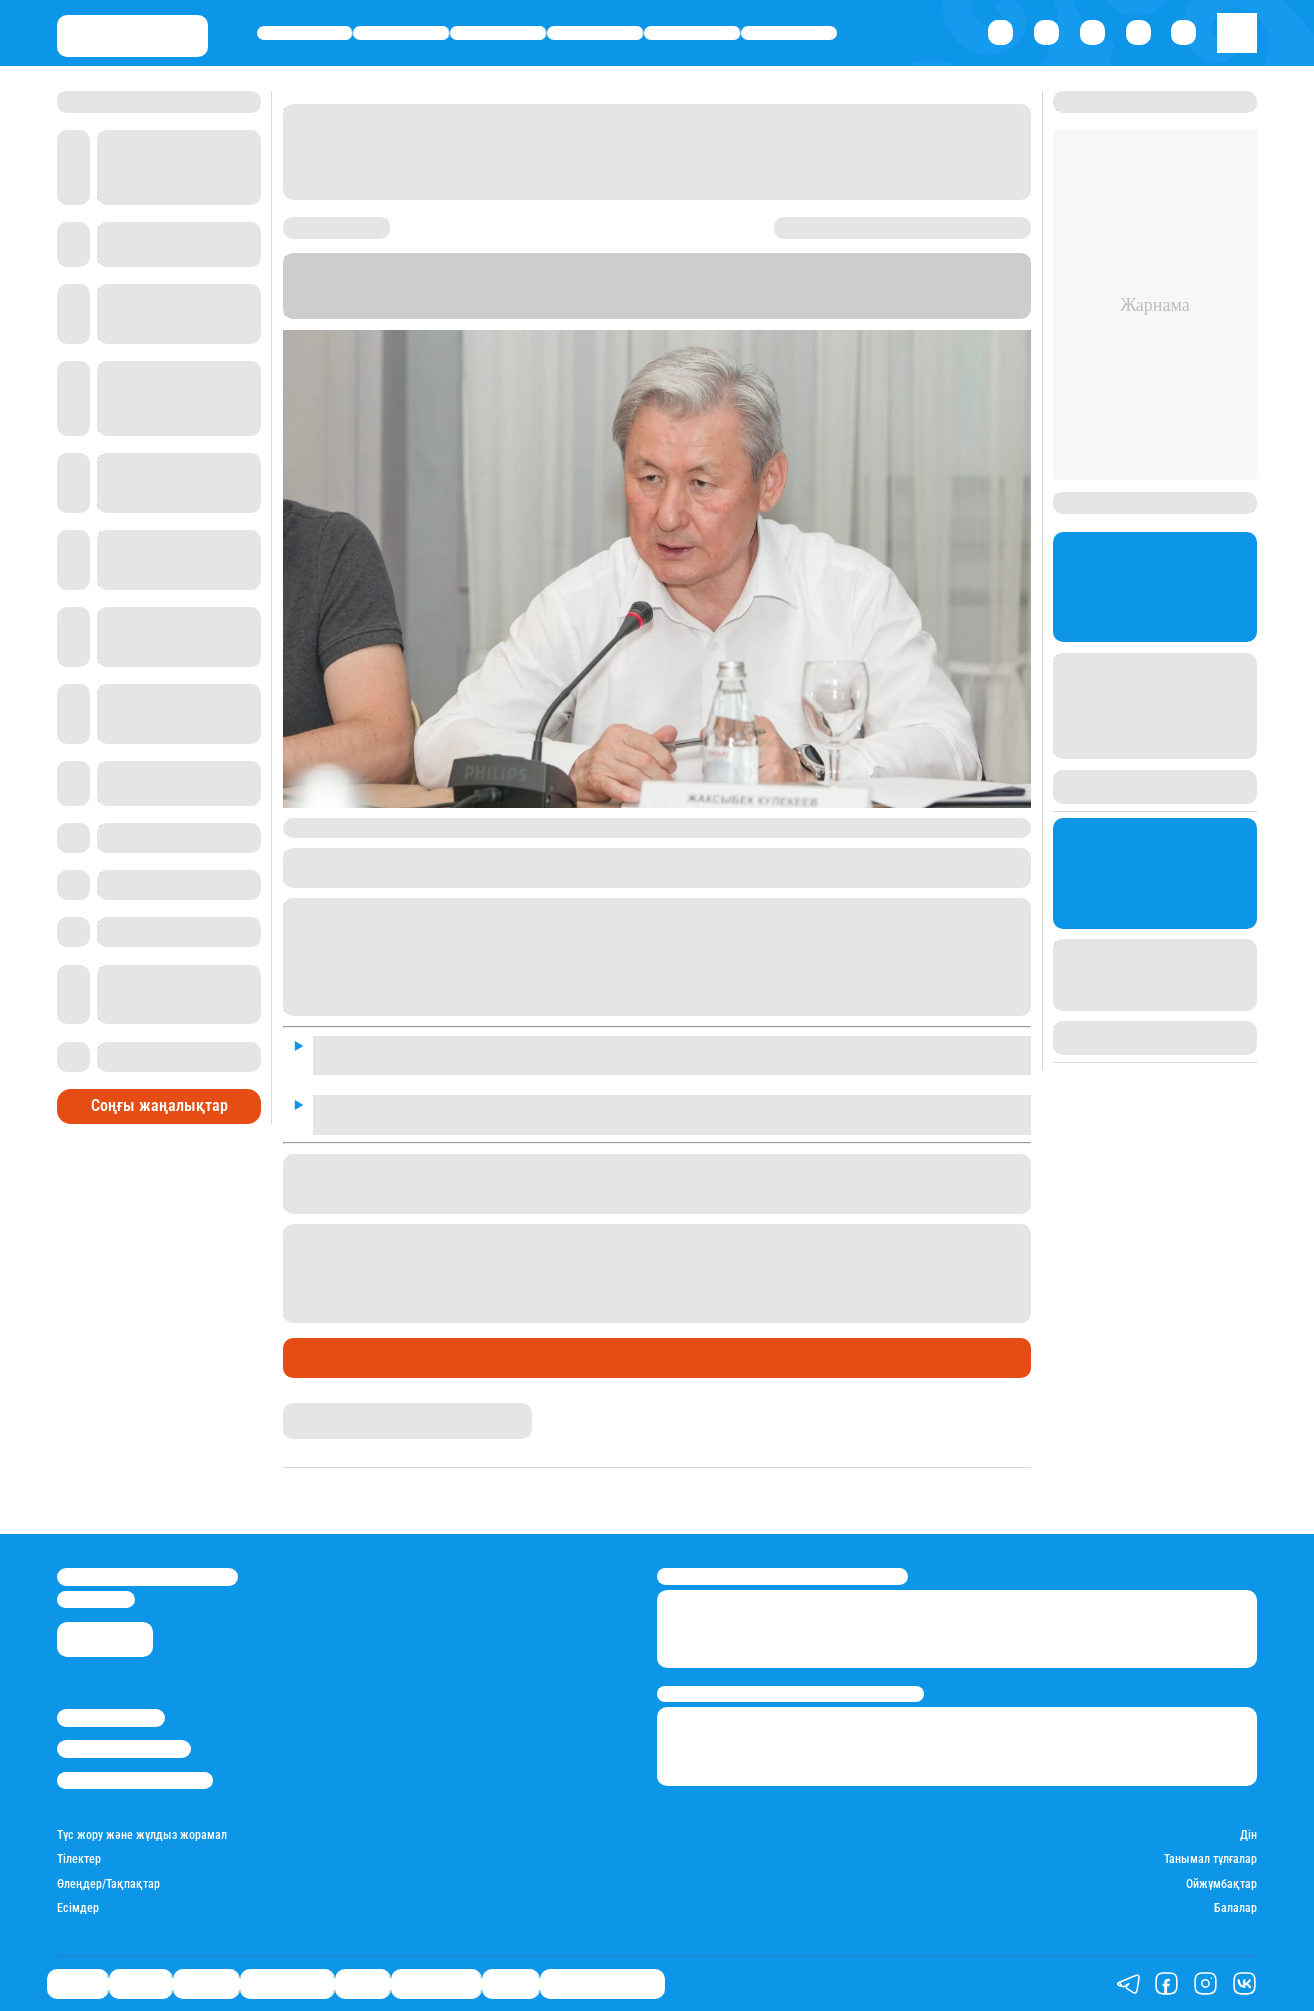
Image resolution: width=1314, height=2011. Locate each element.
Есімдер (78, 1908)
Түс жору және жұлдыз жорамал (142, 1835)
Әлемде (498, 33)
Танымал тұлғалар (1210, 1859)
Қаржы (401, 33)
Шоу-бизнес (789, 33)
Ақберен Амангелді (340, 1410)
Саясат (304, 33)
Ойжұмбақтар (1221, 1884)
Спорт (691, 33)
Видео (510, 1983)
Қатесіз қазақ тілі (602, 1983)
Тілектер (79, 1859)
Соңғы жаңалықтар (159, 1105)
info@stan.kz (96, 1599)
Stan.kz (938, 293)
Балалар (1235, 1908)
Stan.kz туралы (111, 1717)
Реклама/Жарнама (124, 1748)
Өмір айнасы (595, 33)
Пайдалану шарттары (135, 1780)
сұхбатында (486, 1006)
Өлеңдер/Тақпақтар (108, 1884)
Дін (1248, 1835)
